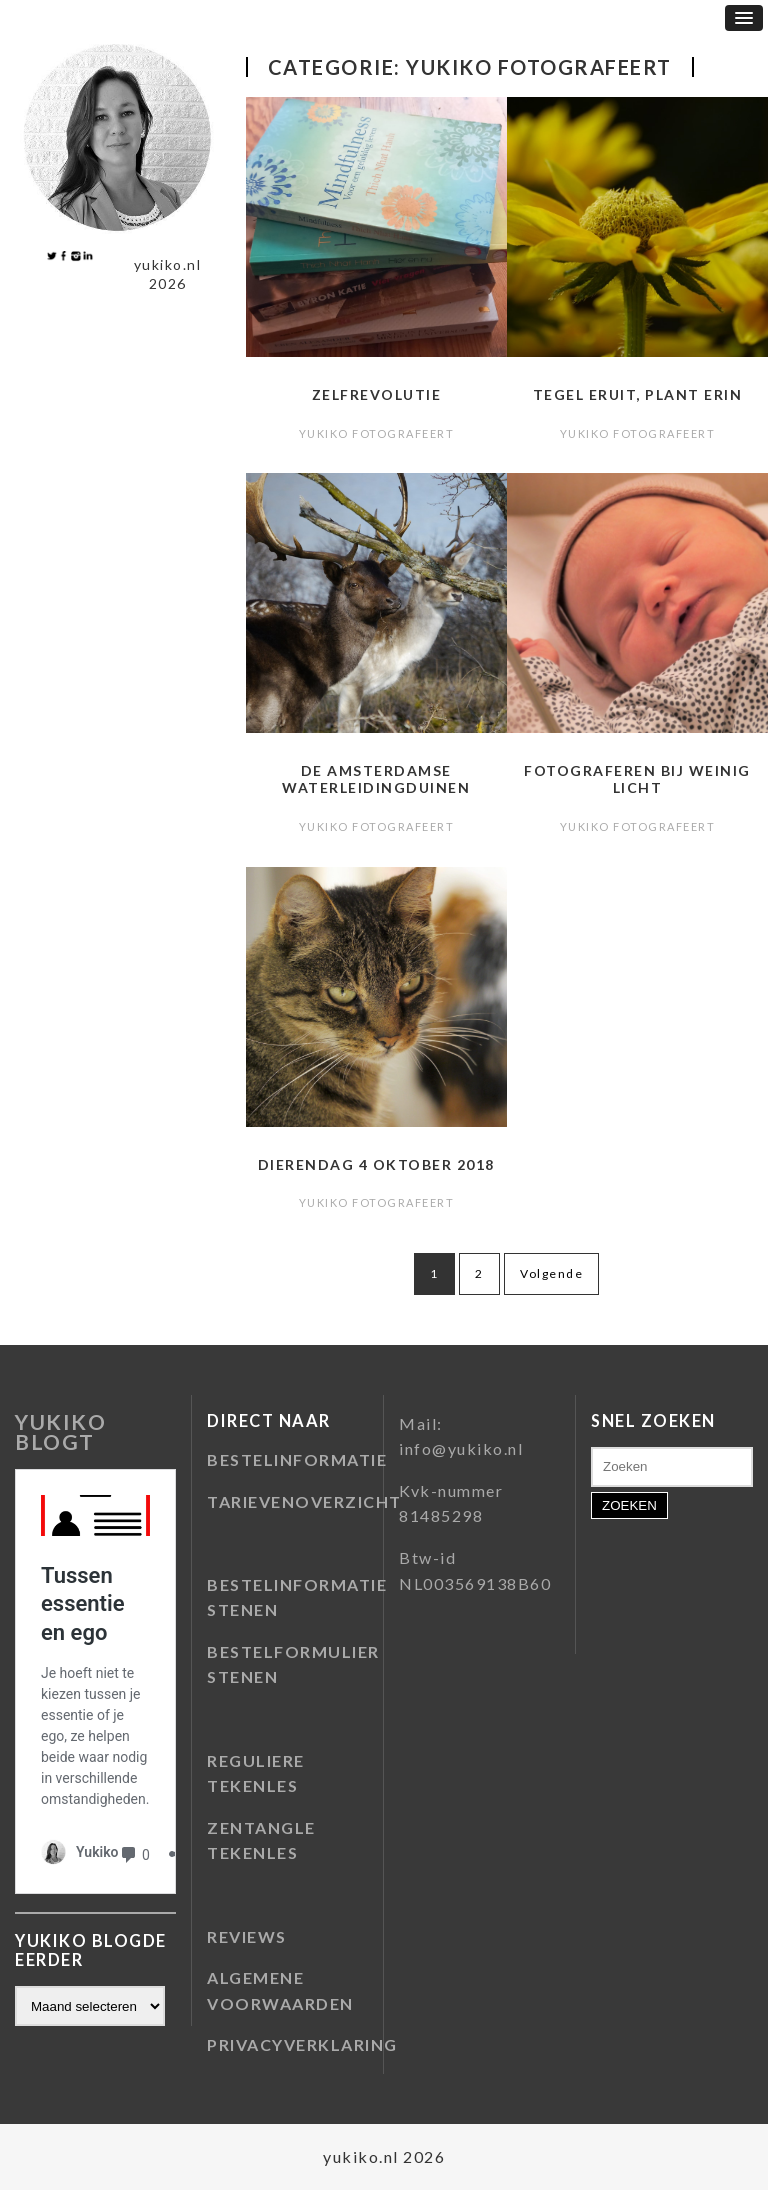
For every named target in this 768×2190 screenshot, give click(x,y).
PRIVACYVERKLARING (302, 2044)
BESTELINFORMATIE (297, 1459)
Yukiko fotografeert (377, 433)
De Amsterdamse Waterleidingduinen (376, 779)
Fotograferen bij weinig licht (637, 779)
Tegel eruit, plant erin (638, 394)
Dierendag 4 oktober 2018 (376, 1164)
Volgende (551, 1273)
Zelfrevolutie (377, 394)
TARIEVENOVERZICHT (304, 1501)
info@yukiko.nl (461, 1448)
